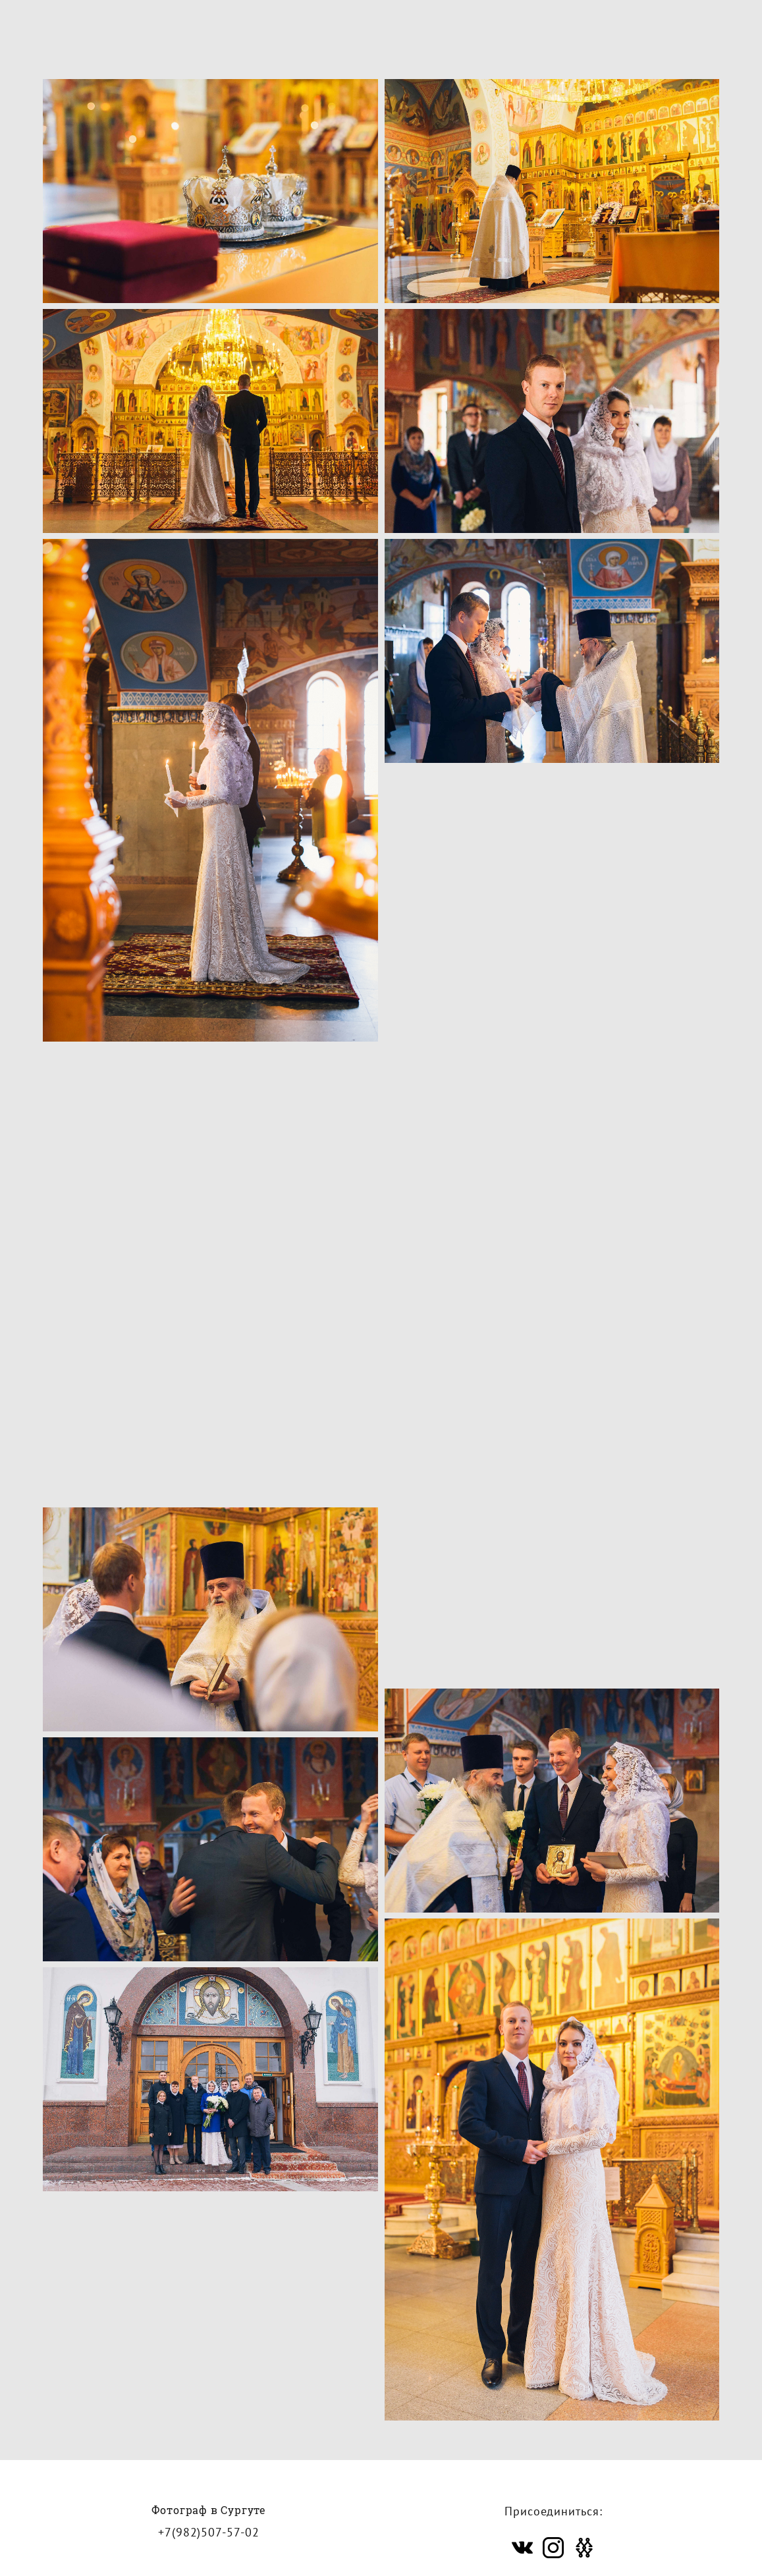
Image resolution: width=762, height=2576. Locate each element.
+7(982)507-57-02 (208, 2488)
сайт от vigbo (380, 2544)
